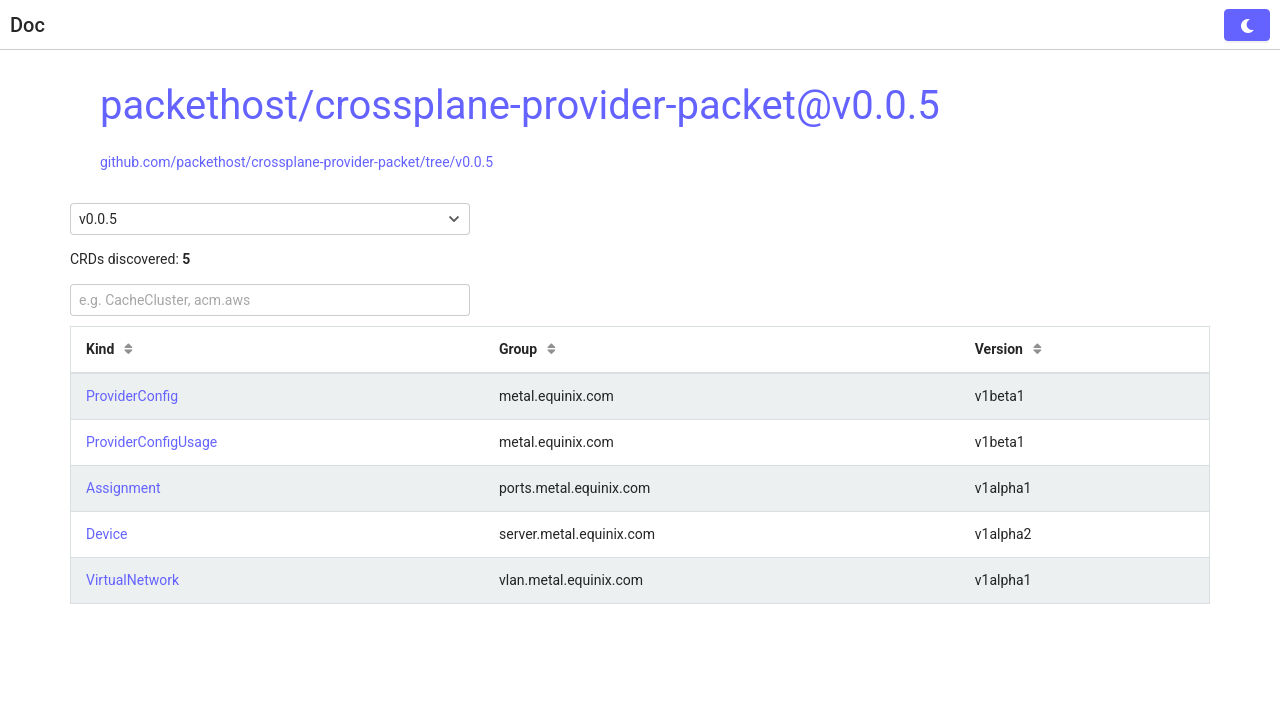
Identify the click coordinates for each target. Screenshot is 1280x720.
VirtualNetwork (132, 580)
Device (106, 534)
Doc (27, 25)
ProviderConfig (132, 396)
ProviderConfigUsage (151, 442)
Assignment (123, 488)
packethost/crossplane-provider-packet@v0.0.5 (520, 105)
